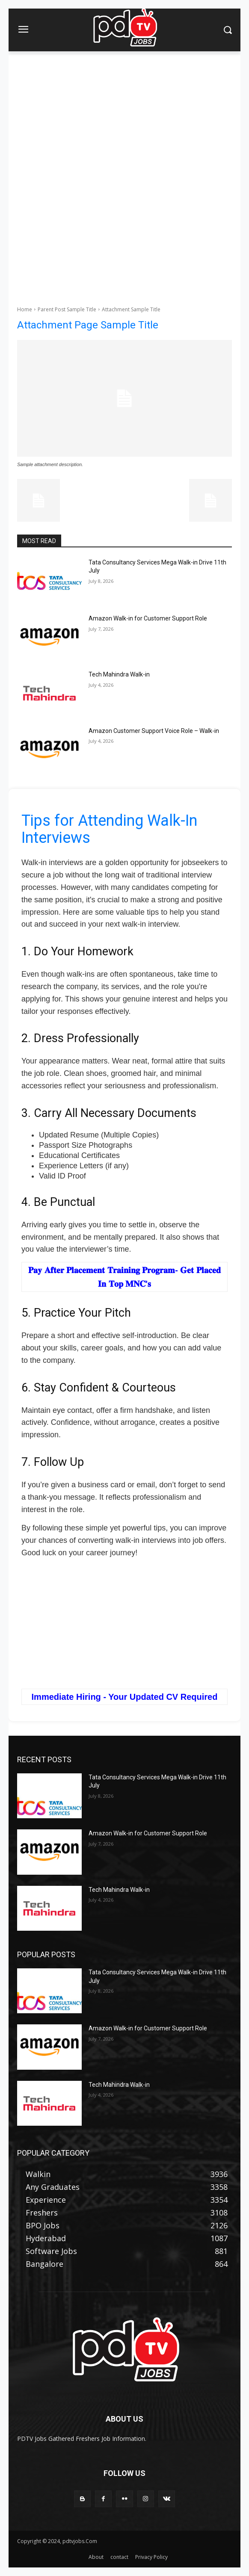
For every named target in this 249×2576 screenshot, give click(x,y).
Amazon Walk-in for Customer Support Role (148, 618)
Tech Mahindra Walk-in (119, 674)
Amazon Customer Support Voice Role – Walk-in (154, 730)
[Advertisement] (124, 114)
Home (24, 309)
